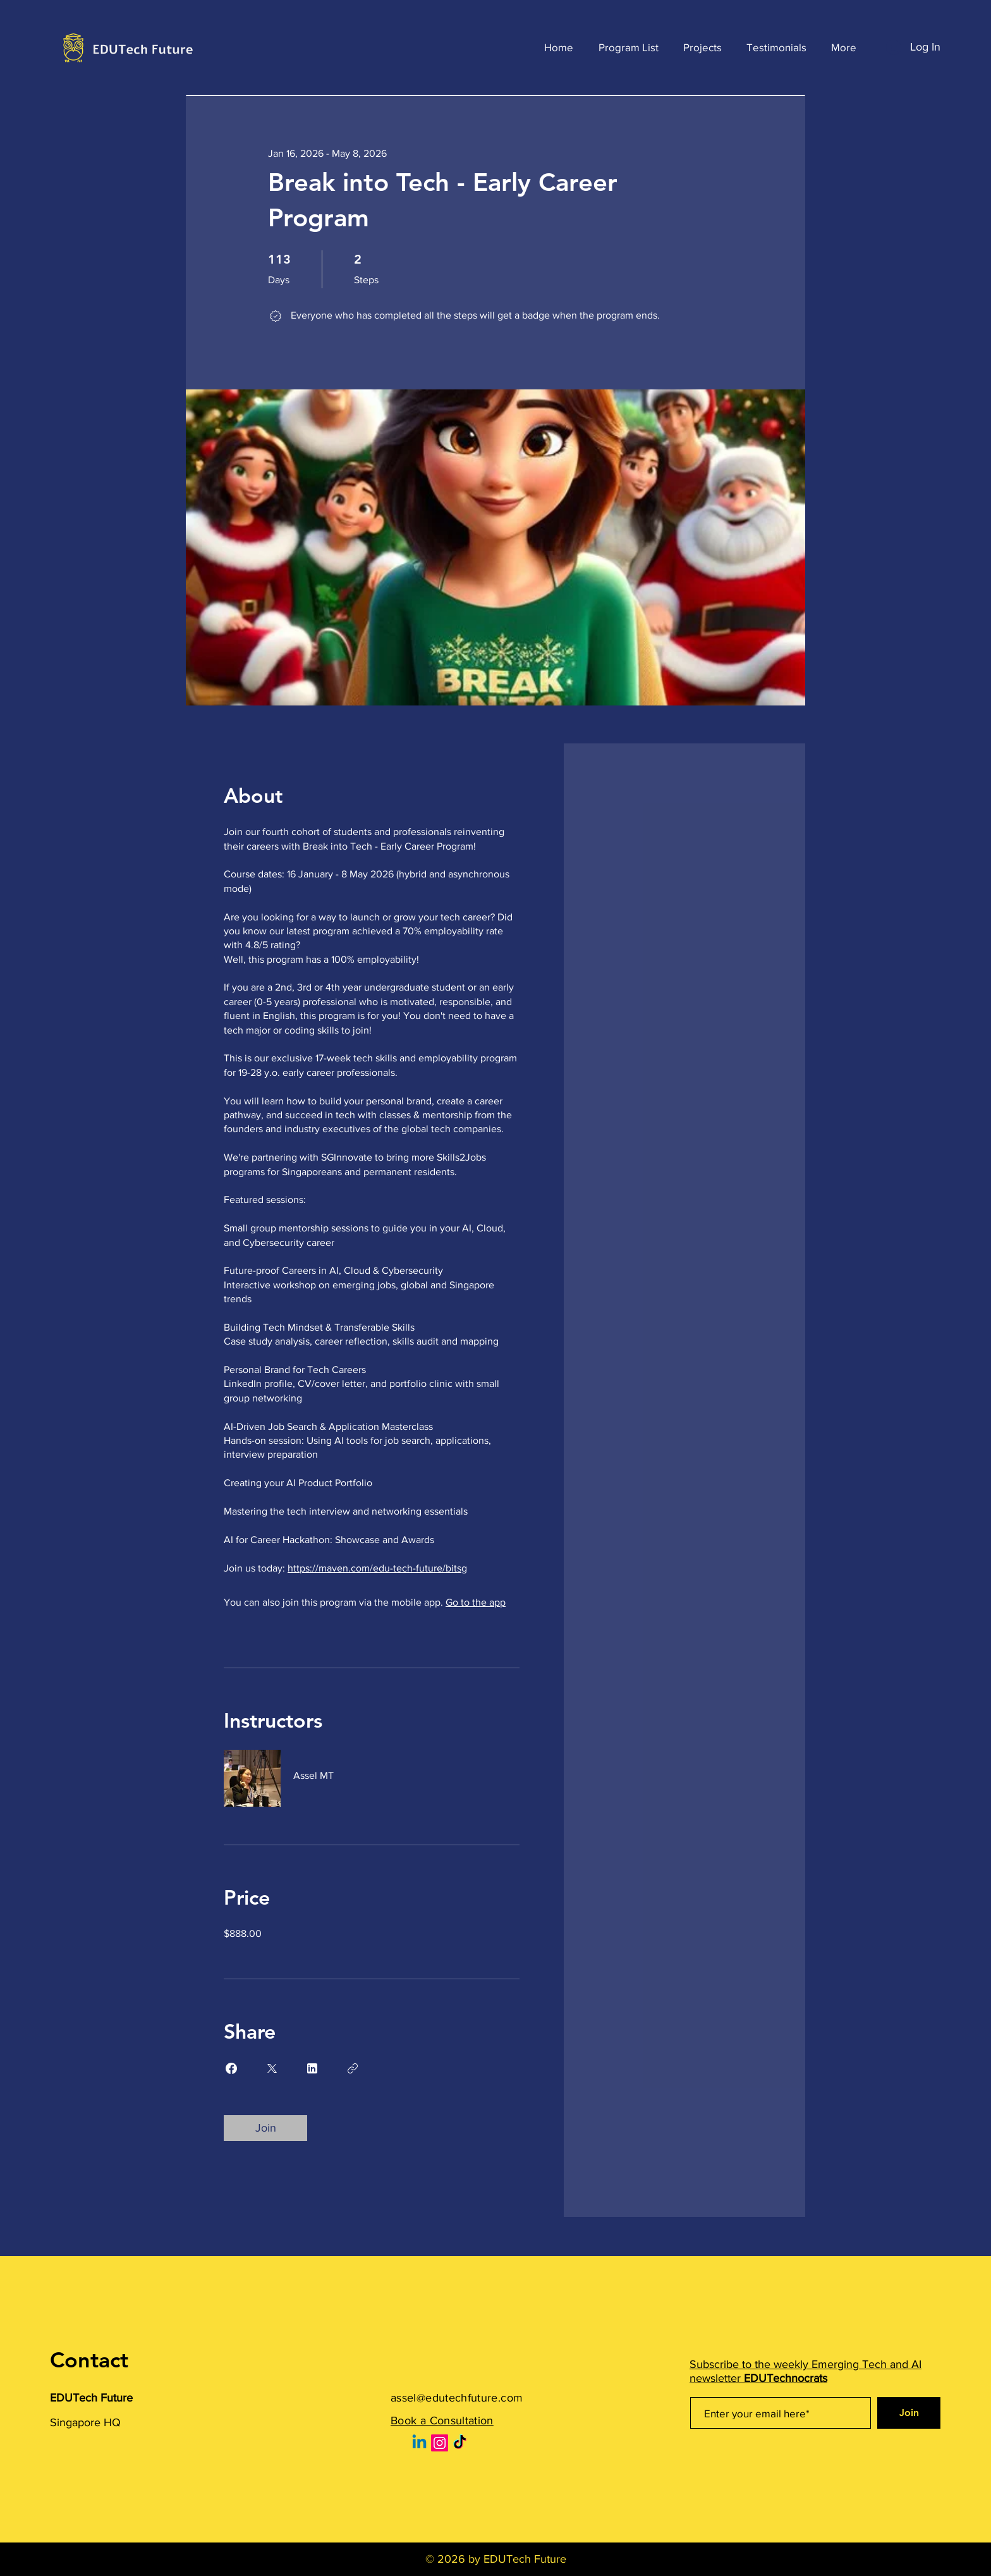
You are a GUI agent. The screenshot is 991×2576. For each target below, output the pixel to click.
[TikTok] (459, 2442)
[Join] (908, 2413)
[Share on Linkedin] (312, 2068)
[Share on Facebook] (231, 2068)
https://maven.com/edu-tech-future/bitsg (377, 1568)
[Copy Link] (352, 2068)
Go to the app (476, 1602)
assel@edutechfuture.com (457, 2397)
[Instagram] (439, 2442)
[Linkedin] (419, 2442)
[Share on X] (271, 2068)
